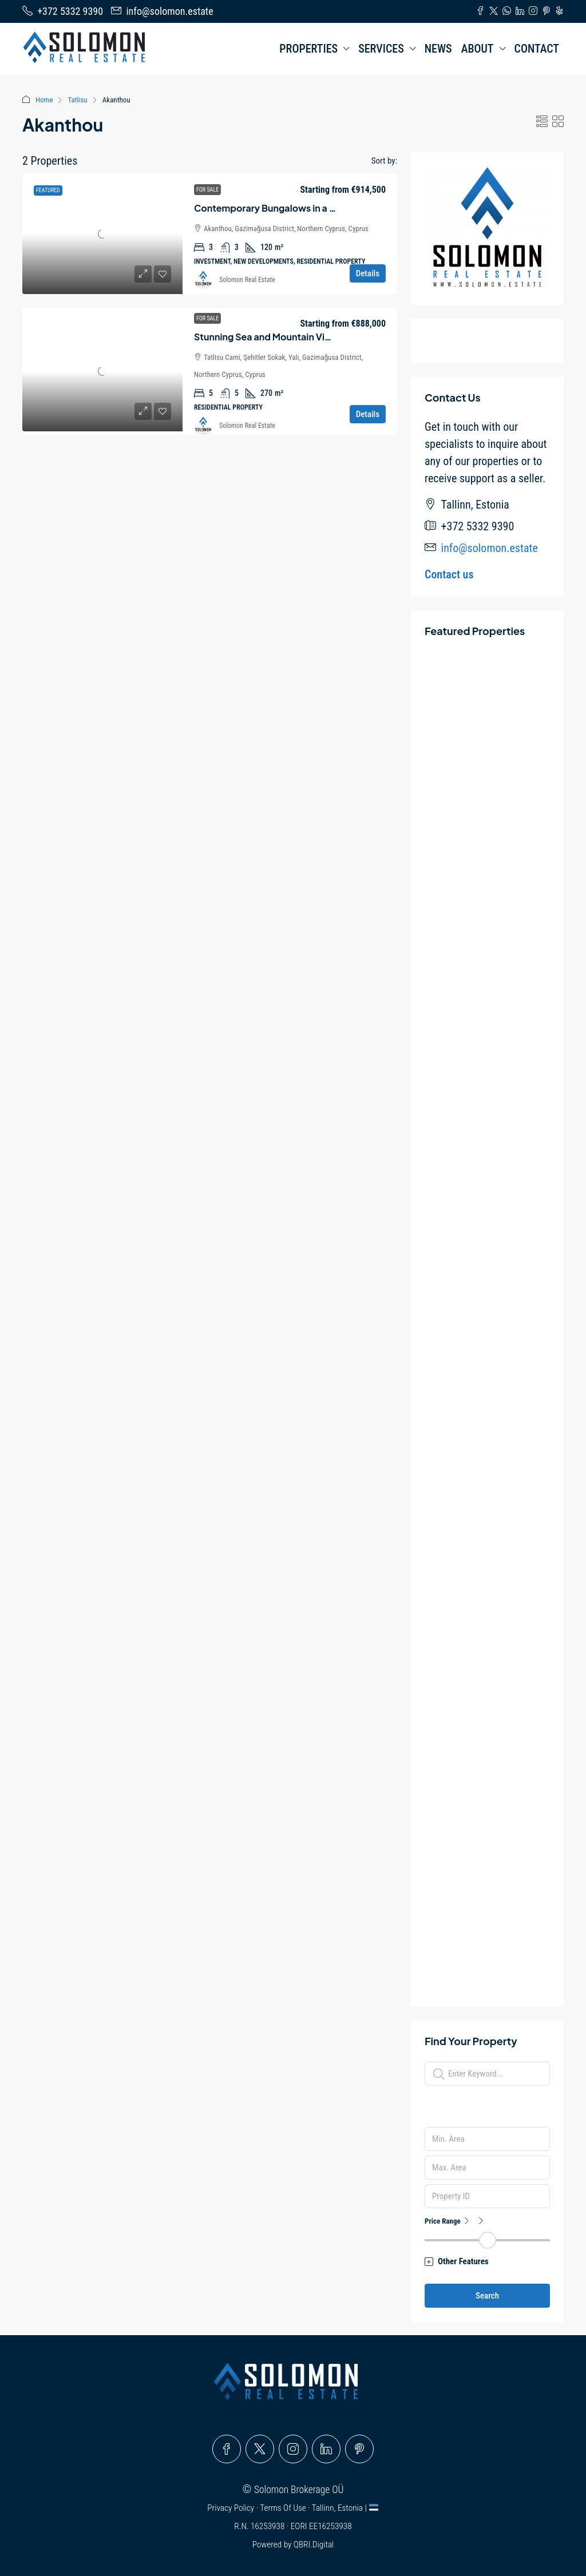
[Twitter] (260, 2449)
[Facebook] (226, 2449)
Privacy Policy (231, 2508)
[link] (102, 234)
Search (487, 2296)
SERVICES (381, 48)
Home (44, 100)
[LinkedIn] (326, 2449)
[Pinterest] (359, 2449)
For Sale (207, 189)
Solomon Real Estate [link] (247, 280)
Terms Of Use (284, 2508)
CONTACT (536, 48)
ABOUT (477, 48)
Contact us (449, 574)
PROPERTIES (308, 48)
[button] (542, 122)
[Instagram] (293, 2449)
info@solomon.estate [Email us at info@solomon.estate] (489, 548)
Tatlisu (77, 100)
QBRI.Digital (314, 2544)
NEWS (438, 48)
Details (367, 273)
